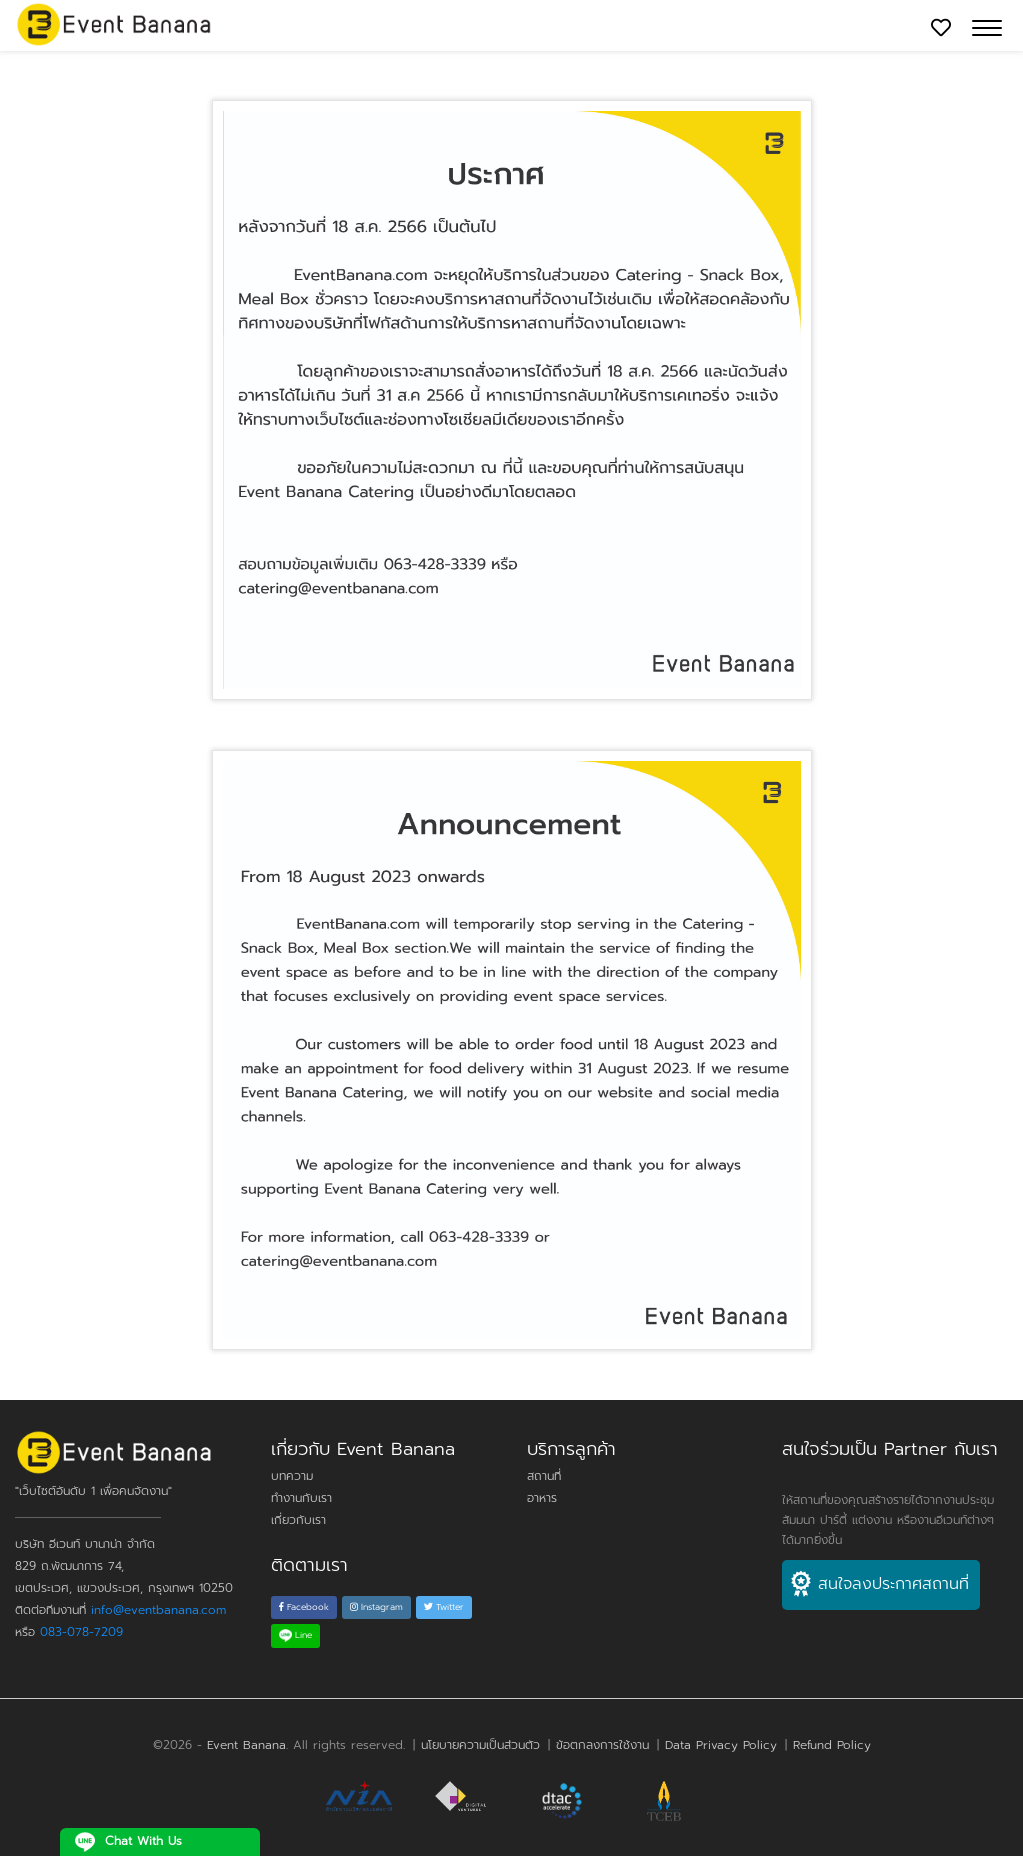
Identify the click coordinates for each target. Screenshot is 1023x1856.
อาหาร (542, 1498)
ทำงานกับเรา (301, 1498)
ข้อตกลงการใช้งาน (602, 1745)
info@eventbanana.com (158, 1610)
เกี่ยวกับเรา (298, 1520)
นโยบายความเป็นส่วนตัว (480, 1745)
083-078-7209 (81, 1632)
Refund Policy (832, 1745)
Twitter (444, 1607)
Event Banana (246, 1745)
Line (295, 1635)
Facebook (304, 1607)
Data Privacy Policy (721, 1745)
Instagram (376, 1607)
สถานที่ (544, 1476)
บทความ (292, 1476)
